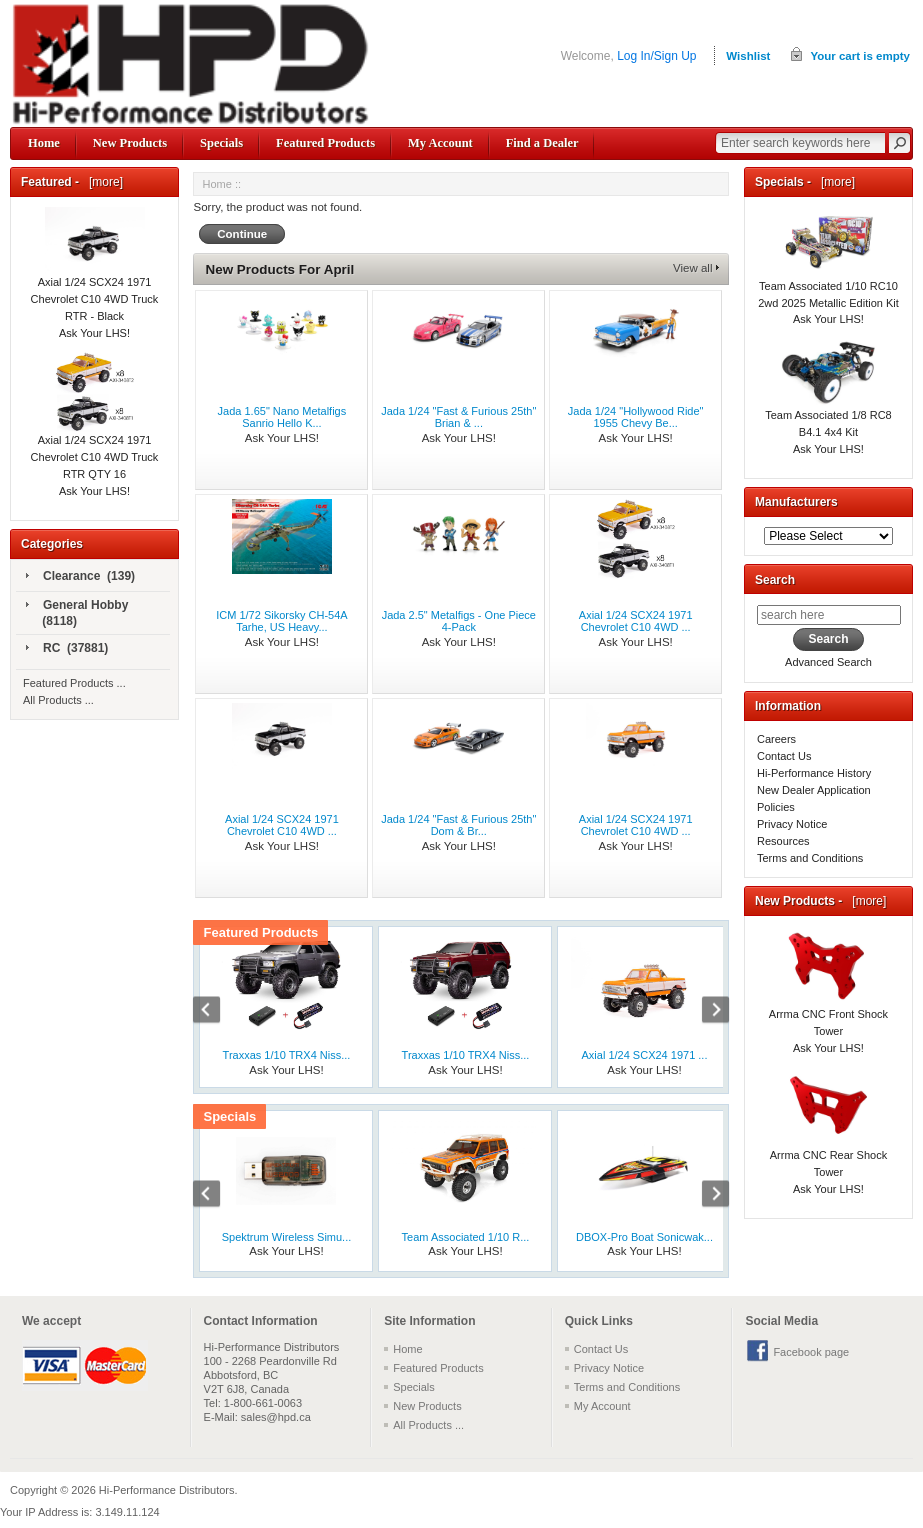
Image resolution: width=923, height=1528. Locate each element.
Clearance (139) (80, 577)
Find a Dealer (542, 143)
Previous (217, 1012)
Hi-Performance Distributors (167, 1490)
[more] (102, 182)
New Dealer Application (814, 790)
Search (775, 580)
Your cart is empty (860, 56)
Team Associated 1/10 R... (466, 1237)
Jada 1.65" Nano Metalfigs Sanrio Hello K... (282, 417)
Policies (776, 807)
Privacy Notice (792, 824)
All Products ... (58, 700)
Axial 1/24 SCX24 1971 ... (645, 1055)
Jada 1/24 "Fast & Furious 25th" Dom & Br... (458, 825)
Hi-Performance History (814, 773)
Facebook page (811, 1352)
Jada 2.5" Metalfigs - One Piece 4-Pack (459, 621)
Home (44, 143)
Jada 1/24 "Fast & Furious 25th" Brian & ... (458, 417)
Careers (776, 739)
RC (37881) (67, 649)
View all (692, 268)
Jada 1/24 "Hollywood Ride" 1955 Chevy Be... (636, 417)
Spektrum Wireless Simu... (287, 1237)
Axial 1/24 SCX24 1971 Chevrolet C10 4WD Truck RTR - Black (95, 277)
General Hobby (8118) (77, 613)
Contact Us (784, 756)
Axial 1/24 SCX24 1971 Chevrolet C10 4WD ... (636, 621)
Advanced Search (828, 662)
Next (705, 1012)
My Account (440, 143)
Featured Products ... (74, 683)
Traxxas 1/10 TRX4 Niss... (287, 1055)
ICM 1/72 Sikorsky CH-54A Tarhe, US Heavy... (281, 621)
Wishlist (748, 56)
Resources (783, 841)
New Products (130, 143)
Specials (221, 143)
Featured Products (325, 143)
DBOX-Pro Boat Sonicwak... (644, 1237)
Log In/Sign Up (656, 56)
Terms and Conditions (810, 858)
